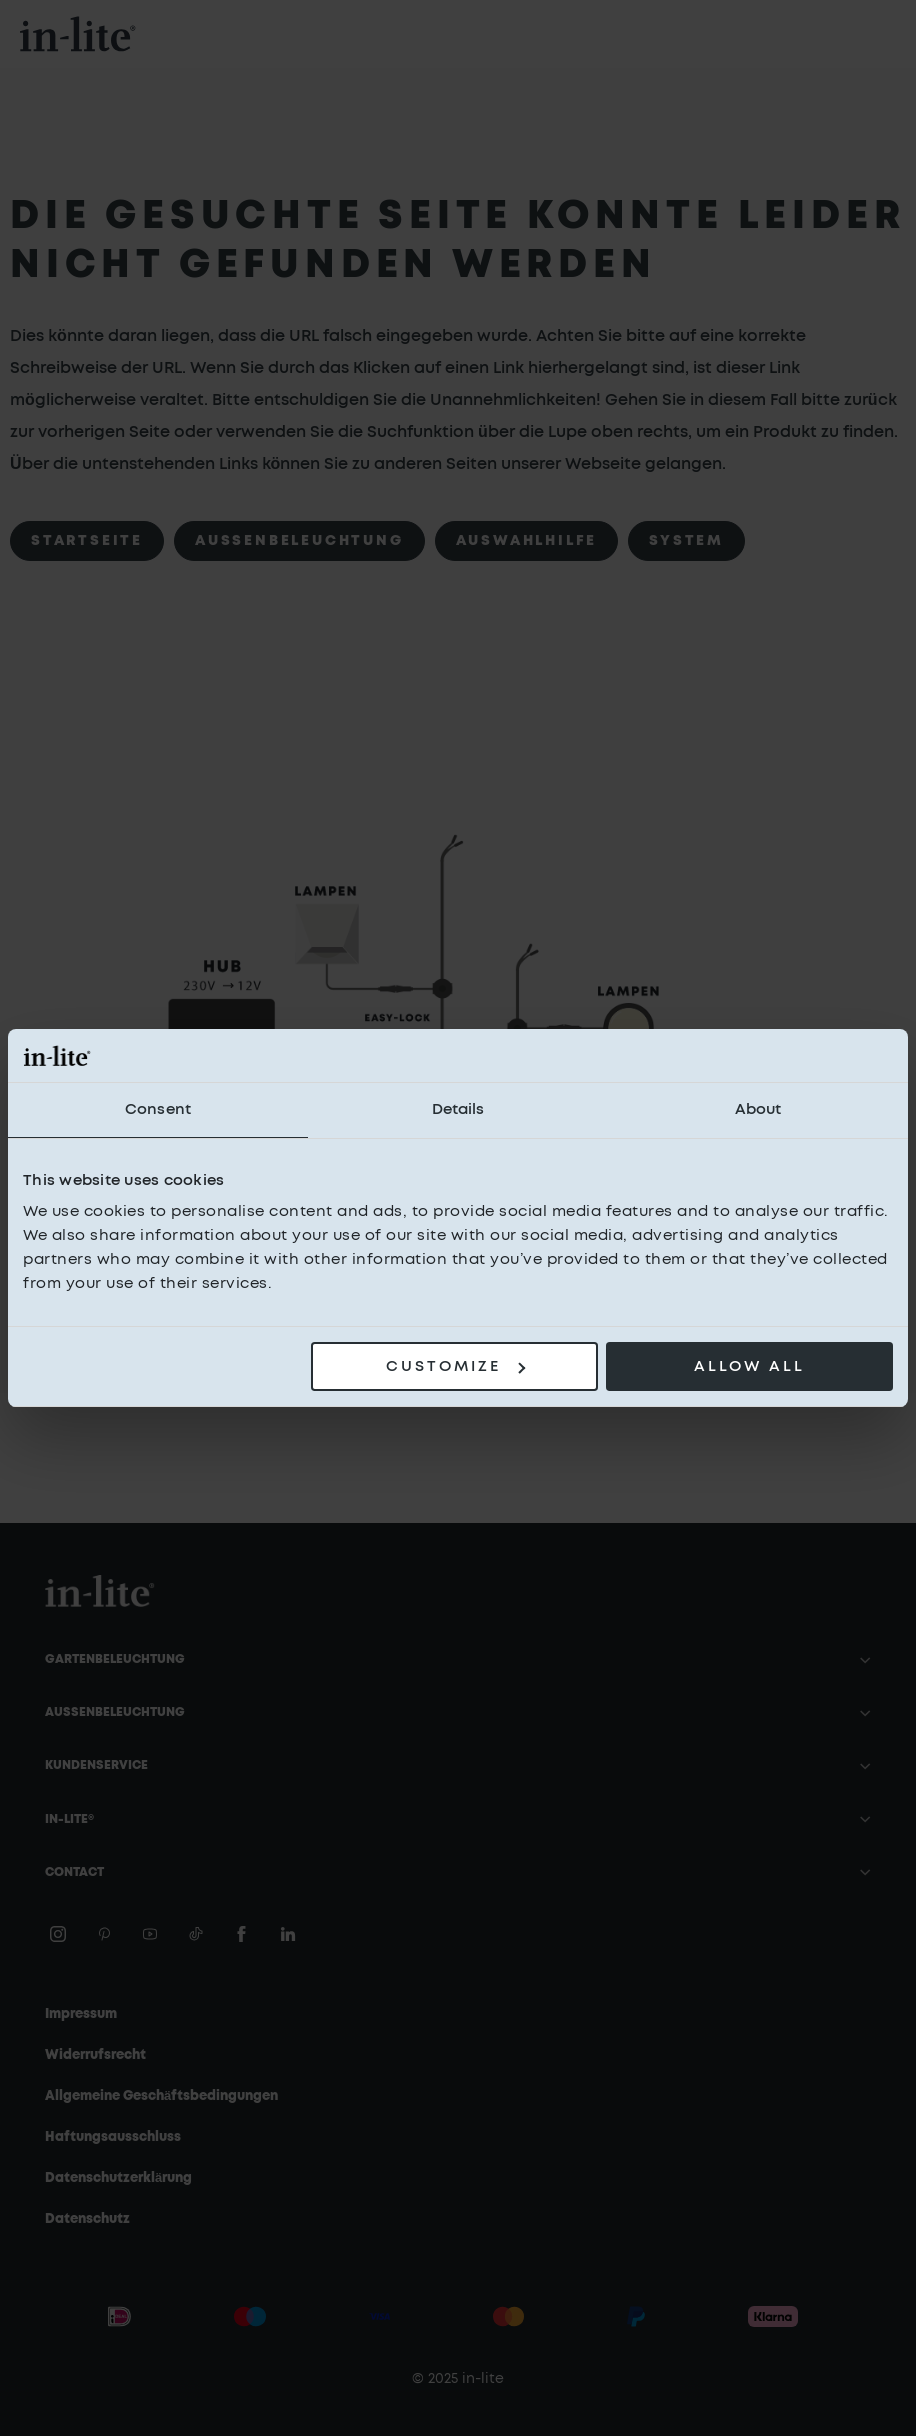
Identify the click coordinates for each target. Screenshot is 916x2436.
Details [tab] (458, 1109)
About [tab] (758, 1109)
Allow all (749, 1366)
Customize (455, 1366)
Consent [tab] (158, 1109)
